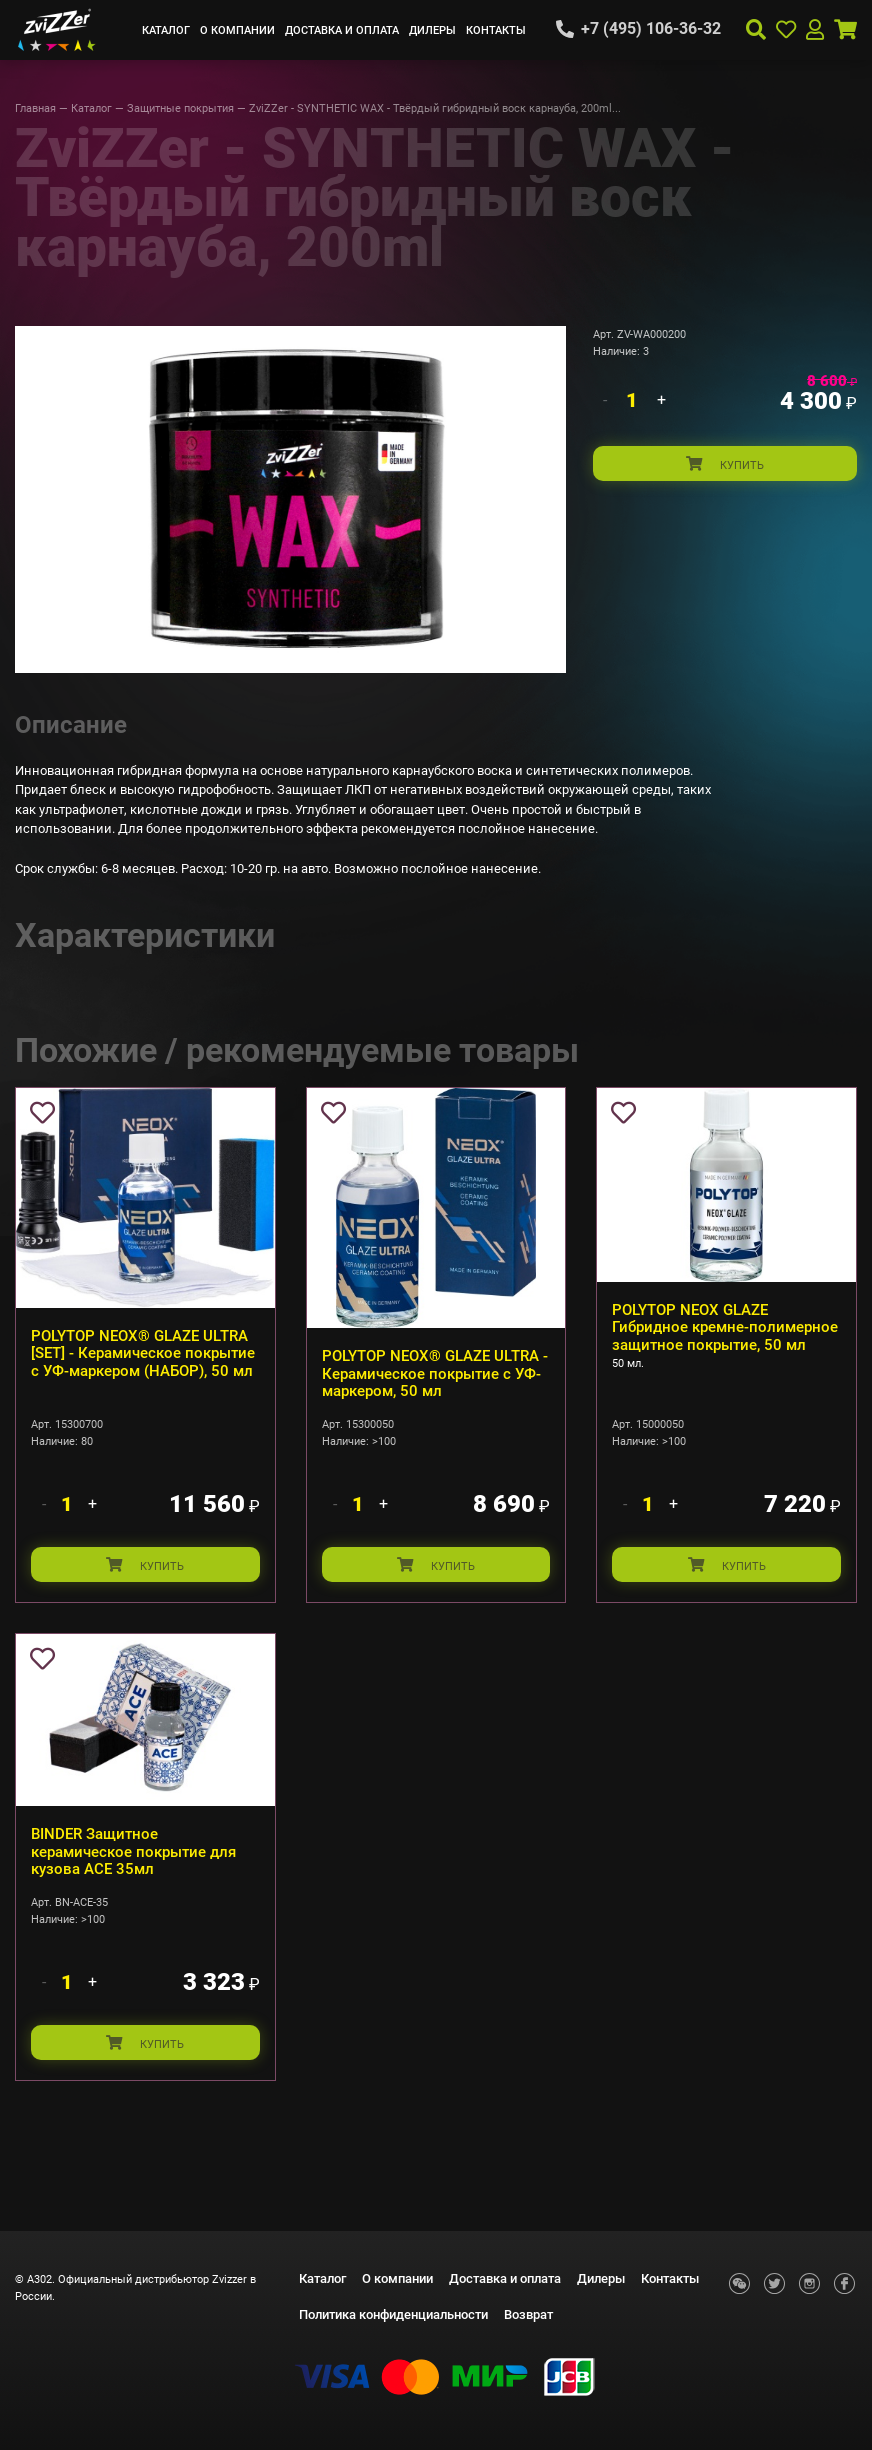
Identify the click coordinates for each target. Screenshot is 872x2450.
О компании (237, 30)
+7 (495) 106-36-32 (651, 29)
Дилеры (432, 30)
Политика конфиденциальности (393, 2314)
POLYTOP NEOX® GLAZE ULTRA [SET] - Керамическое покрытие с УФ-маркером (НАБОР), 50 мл (143, 1353)
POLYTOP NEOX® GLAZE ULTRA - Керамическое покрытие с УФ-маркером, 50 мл (435, 1373)
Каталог (166, 30)
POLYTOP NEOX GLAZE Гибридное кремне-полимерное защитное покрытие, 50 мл (725, 1327)
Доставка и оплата (342, 30)
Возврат (528, 2314)
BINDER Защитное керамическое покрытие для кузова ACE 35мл (133, 1851)
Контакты (496, 30)
